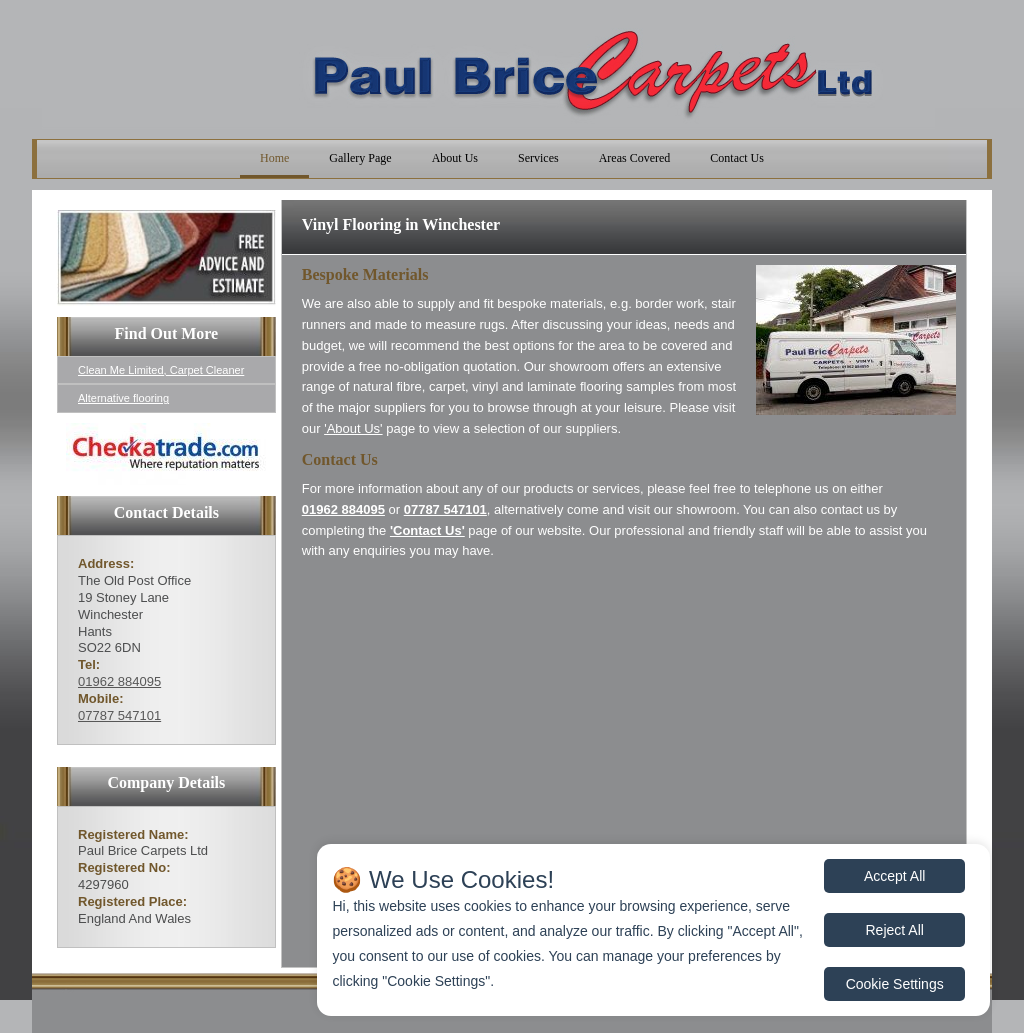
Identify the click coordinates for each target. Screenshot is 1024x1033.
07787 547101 (119, 715)
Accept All (894, 876)
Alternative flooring (123, 398)
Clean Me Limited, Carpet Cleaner (161, 370)
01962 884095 (119, 681)
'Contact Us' (427, 530)
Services (538, 158)
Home (274, 158)
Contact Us (737, 158)
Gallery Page (360, 158)
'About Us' (353, 428)
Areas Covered (635, 158)
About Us (455, 158)
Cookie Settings (895, 984)
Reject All (895, 930)
